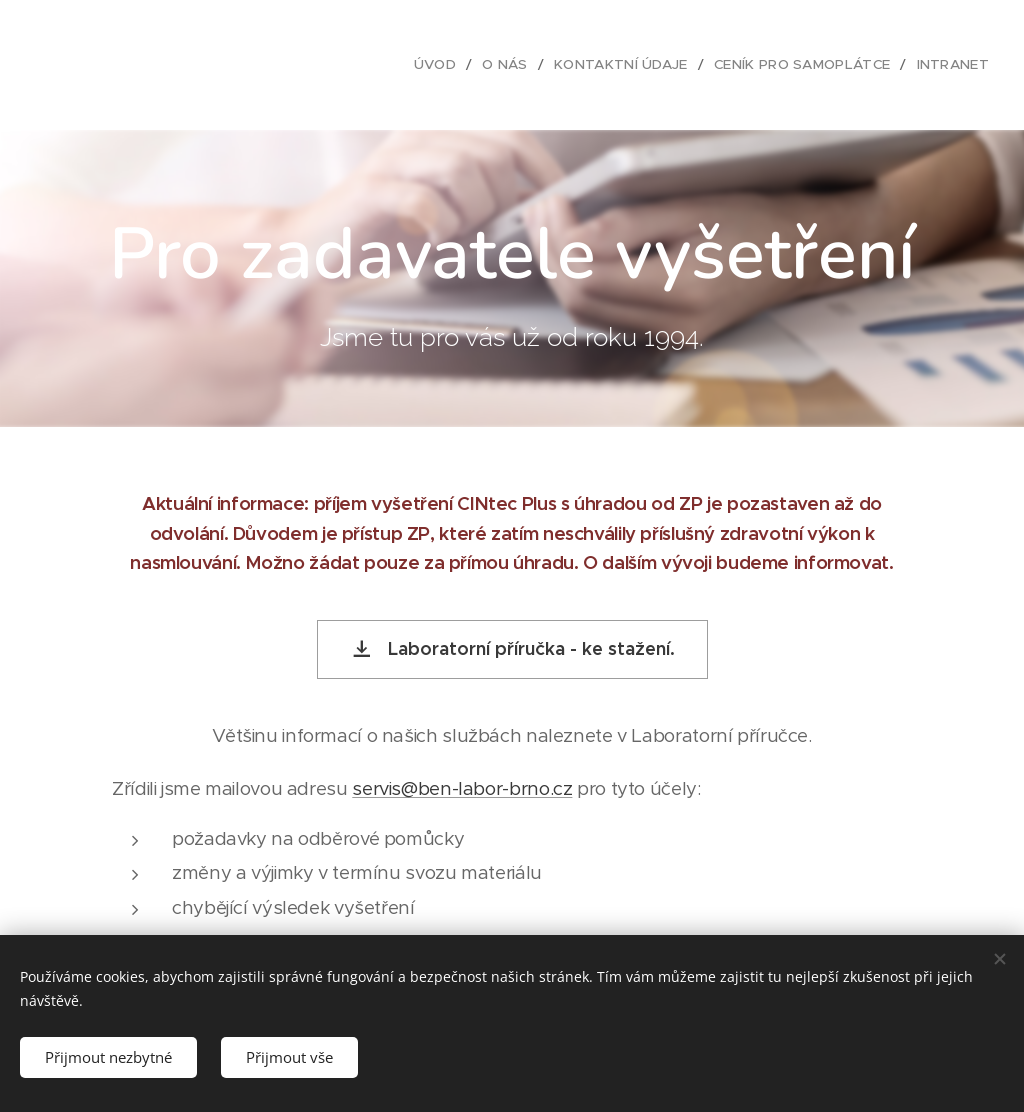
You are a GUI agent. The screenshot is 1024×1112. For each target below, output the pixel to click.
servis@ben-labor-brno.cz (462, 788)
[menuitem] (458, 65)
